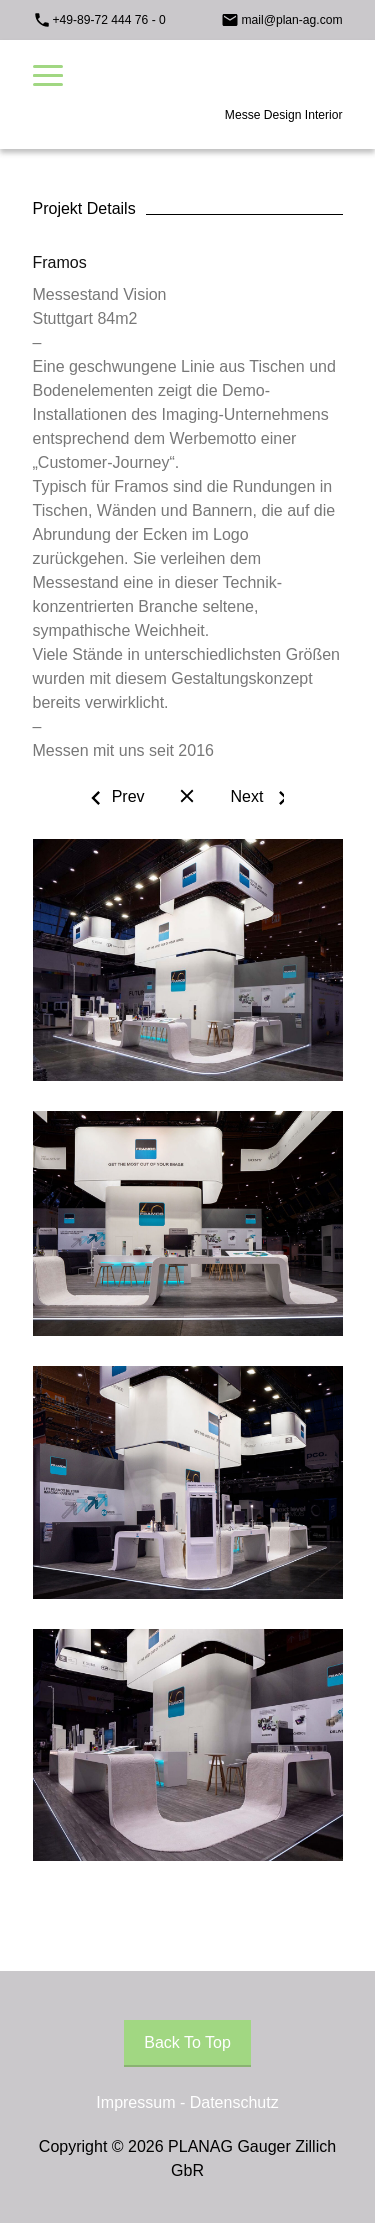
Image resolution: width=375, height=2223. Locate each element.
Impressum (135, 2102)
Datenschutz (234, 2102)
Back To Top (187, 2042)
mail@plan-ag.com (291, 20)
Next (246, 796)
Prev (128, 796)
